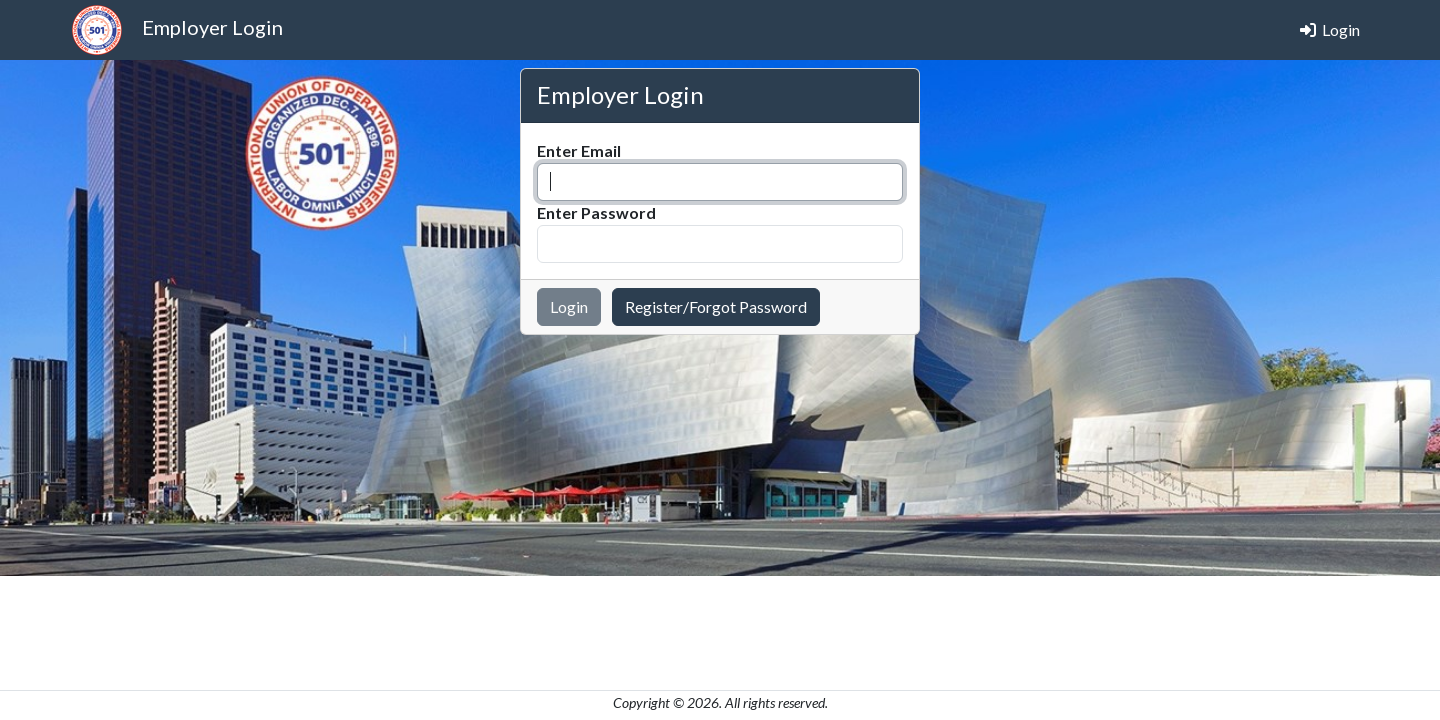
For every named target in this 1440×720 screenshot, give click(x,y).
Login (1330, 29)
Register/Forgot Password (716, 306)
